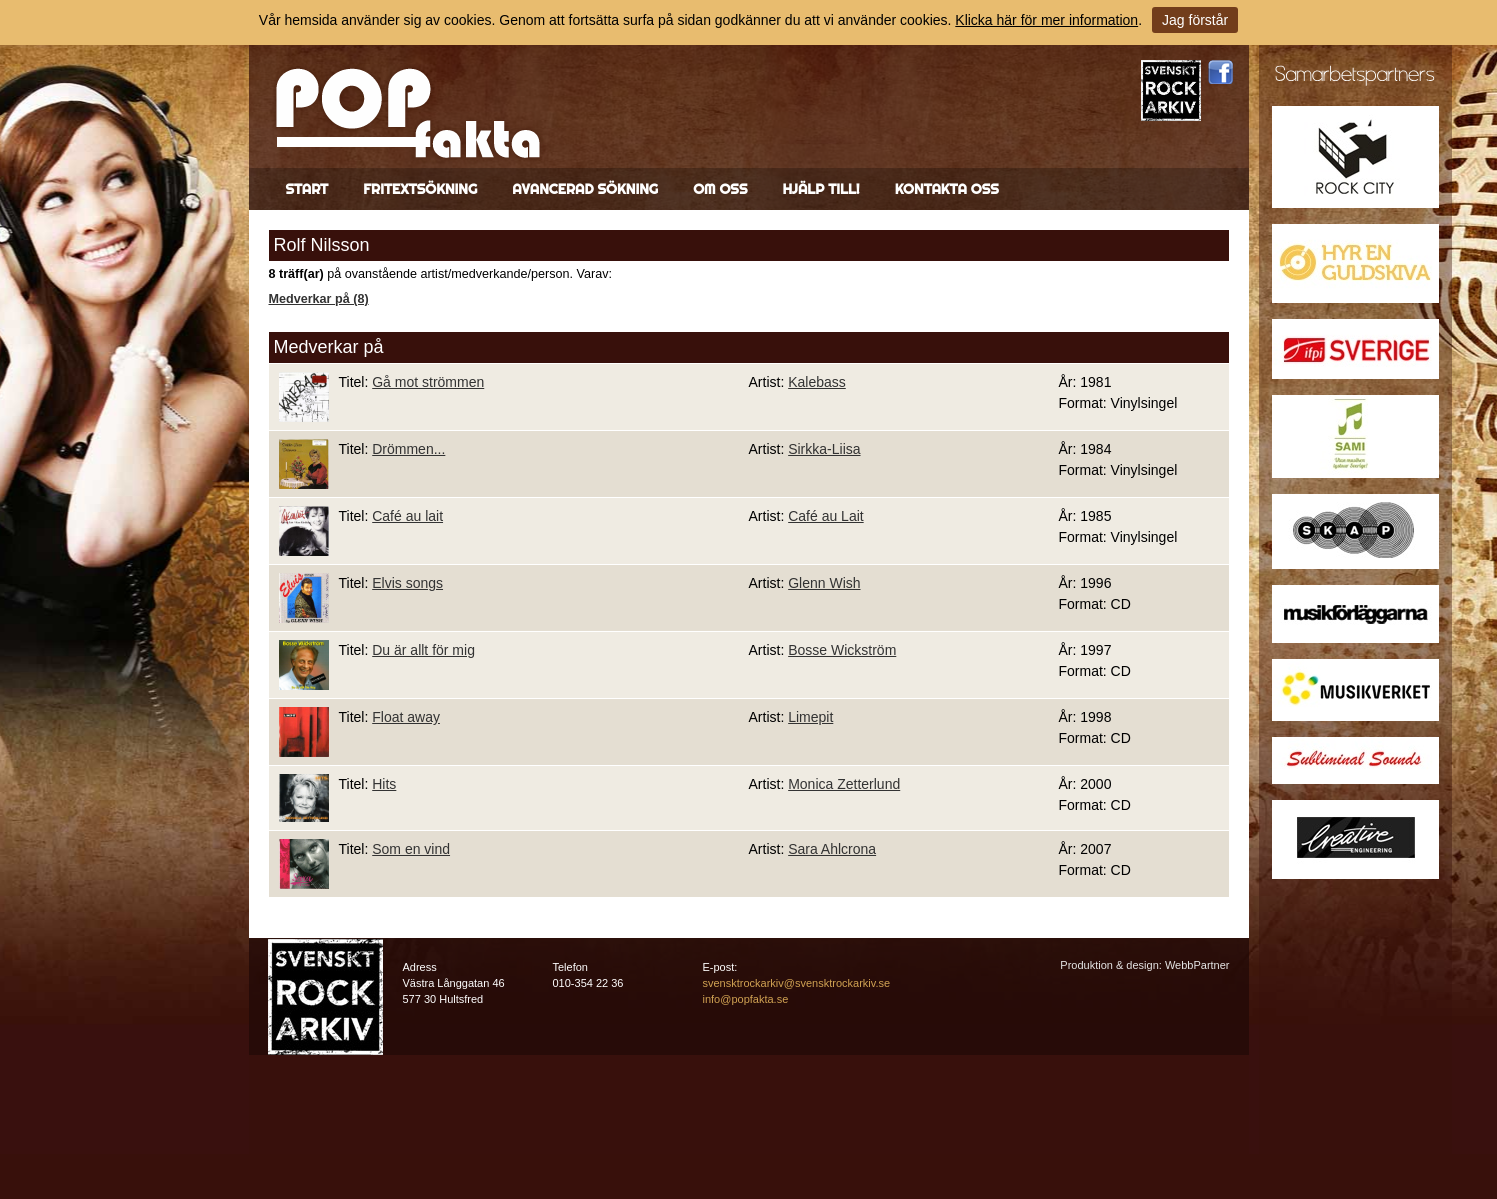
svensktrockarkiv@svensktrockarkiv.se (797, 983)
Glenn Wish (824, 583)
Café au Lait (826, 516)
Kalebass (817, 382)
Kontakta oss (947, 189)
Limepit (810, 717)
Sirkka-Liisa (824, 449)
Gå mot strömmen (428, 382)
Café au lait (407, 516)
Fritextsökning (420, 189)
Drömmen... (408, 449)
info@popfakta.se (746, 999)
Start (307, 189)
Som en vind (411, 849)
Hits (384, 784)
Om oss (720, 189)
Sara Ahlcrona (832, 849)
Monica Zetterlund (844, 784)
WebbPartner (1197, 965)
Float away (406, 717)
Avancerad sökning (585, 189)
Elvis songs (407, 583)
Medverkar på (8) (319, 299)
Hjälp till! (820, 189)
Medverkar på (329, 347)
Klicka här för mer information (1046, 20)
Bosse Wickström (842, 650)
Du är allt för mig (423, 650)
